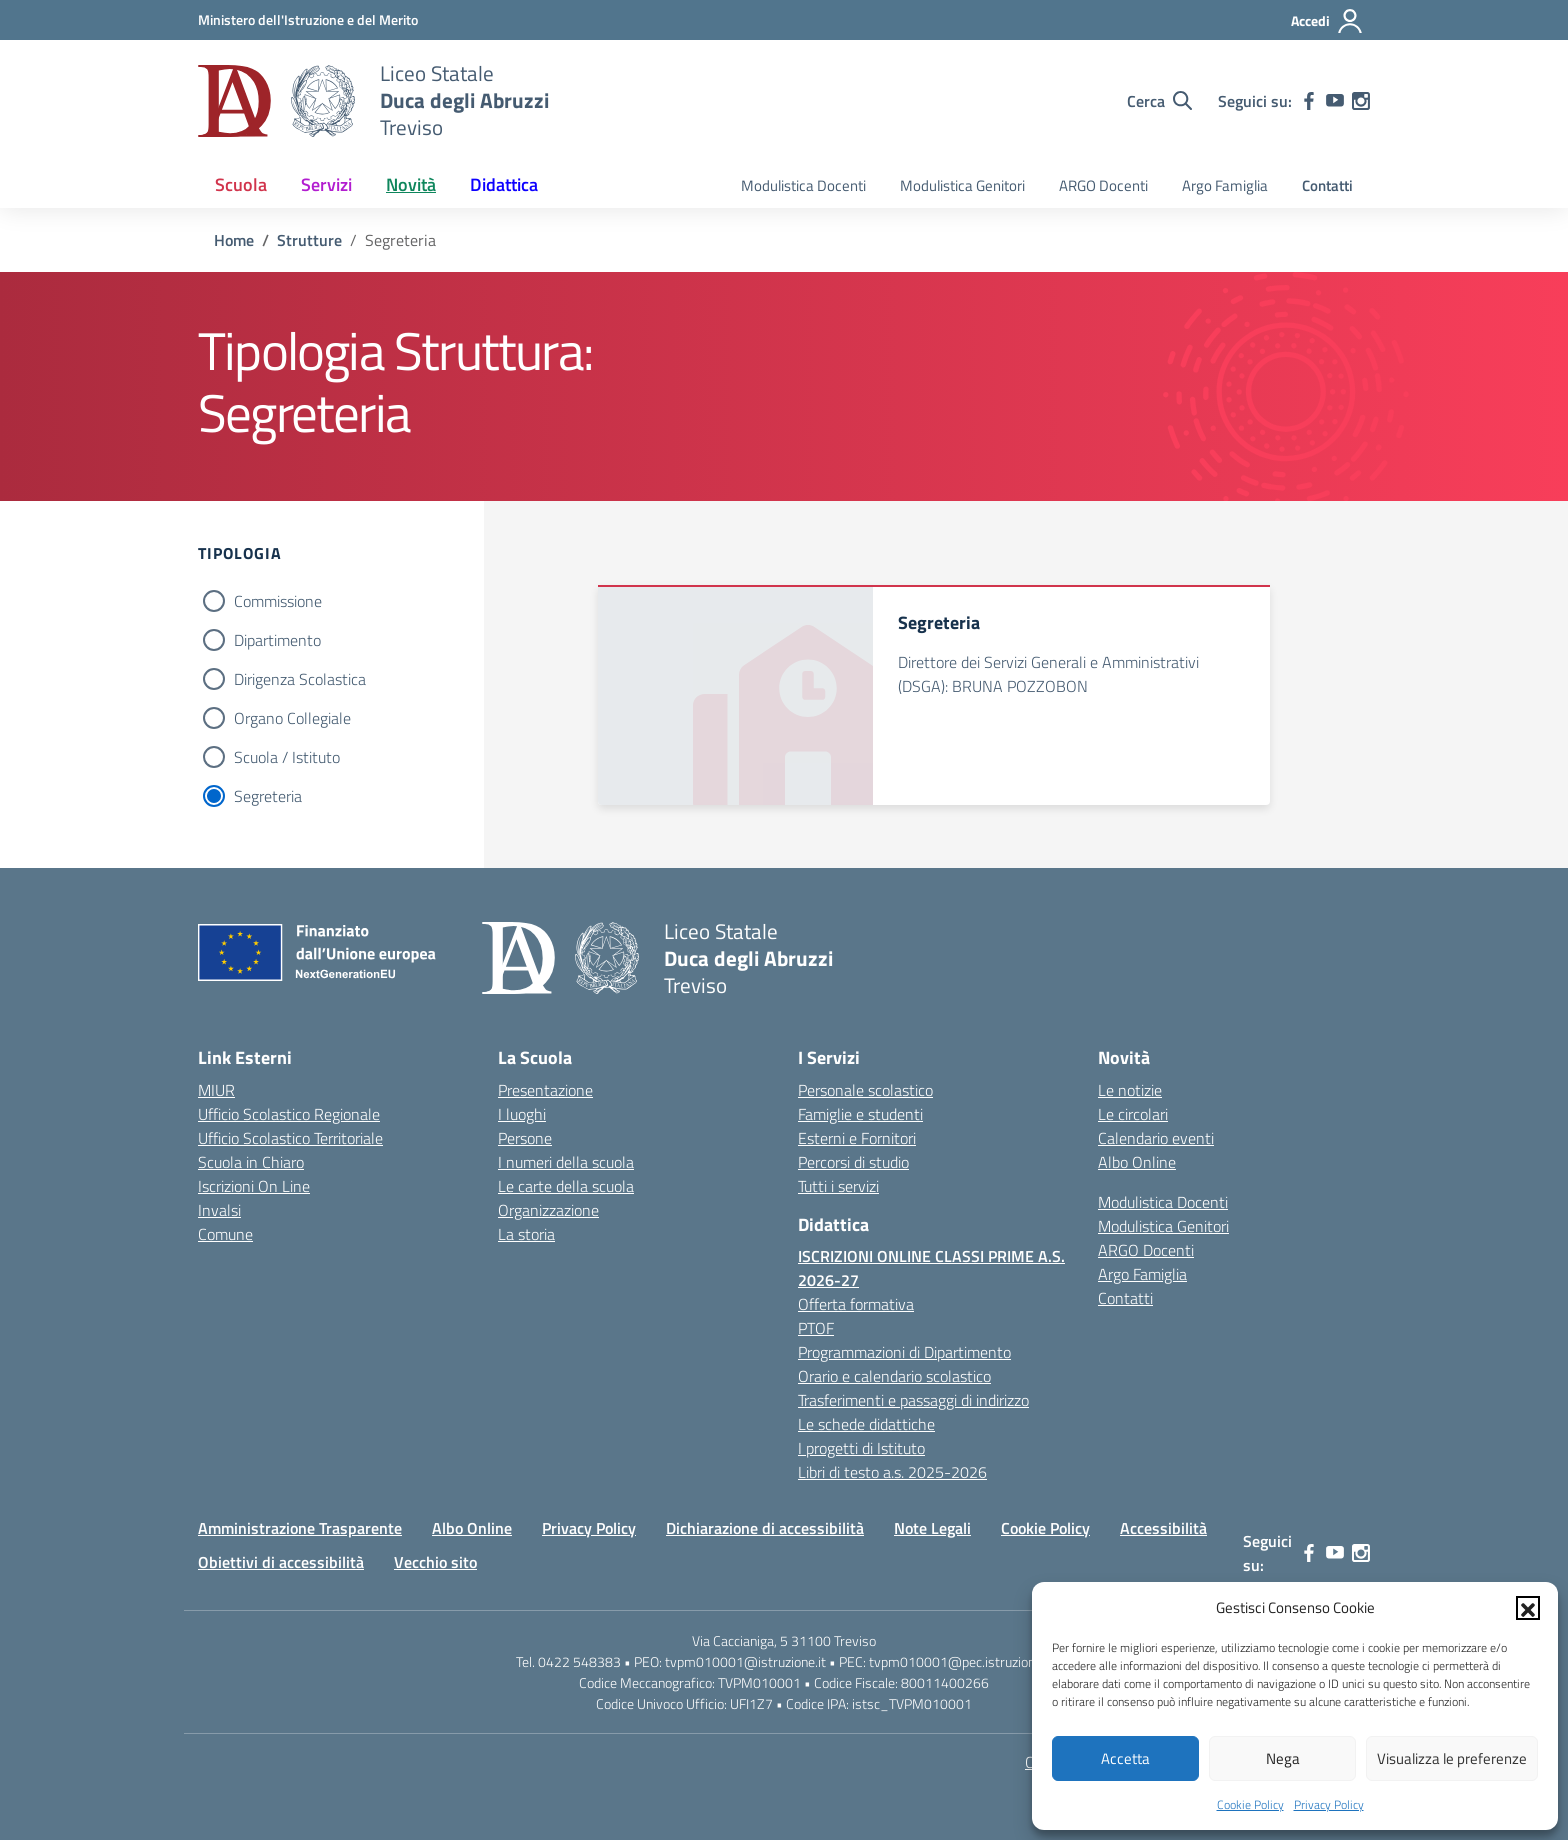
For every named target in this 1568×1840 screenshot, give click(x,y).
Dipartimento (277, 640)
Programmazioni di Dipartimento (904, 1352)
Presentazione (545, 1090)
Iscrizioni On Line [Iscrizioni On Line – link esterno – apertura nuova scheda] (254, 1186)
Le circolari (1133, 1114)
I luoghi (522, 1114)
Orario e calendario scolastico (894, 1376)
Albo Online (1137, 1162)
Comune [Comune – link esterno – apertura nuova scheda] (225, 1234)
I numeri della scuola (566, 1162)
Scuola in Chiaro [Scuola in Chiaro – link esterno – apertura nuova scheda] (251, 1162)
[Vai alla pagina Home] (234, 240)
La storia (526, 1234)
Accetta (1125, 1758)
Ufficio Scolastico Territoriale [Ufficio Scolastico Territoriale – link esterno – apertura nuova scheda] (290, 1138)
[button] (1528, 1608)
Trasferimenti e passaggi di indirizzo (913, 1400)
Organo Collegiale (292, 718)
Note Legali (932, 1528)
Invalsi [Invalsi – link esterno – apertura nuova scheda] (219, 1210)
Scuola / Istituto (287, 757)
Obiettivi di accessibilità (281, 1562)
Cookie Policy (1250, 1804)
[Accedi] (1327, 21)
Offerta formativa (856, 1304)
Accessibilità (1163, 1528)
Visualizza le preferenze (1452, 1758)
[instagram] (1361, 101)
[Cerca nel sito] (1159, 101)
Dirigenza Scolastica (300, 679)
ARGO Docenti (1103, 185)
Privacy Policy (1329, 1804)
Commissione (278, 601)
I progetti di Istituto (861, 1448)
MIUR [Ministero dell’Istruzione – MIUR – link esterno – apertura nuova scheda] (216, 1090)
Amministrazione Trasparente (300, 1528)
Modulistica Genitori (962, 185)
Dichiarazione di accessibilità (765, 1528)
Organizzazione (548, 1210)
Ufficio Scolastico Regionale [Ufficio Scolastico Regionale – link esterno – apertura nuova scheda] (289, 1114)
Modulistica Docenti (803, 185)
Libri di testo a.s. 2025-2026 (892, 1472)
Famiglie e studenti (860, 1114)
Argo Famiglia (1225, 185)
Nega (1283, 1758)
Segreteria (268, 796)
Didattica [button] (504, 184)
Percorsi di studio (853, 1162)
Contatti (1327, 185)
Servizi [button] (326, 184)
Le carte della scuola (566, 1186)
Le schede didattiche (866, 1424)
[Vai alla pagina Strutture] (309, 240)
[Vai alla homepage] (276, 101)
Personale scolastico (865, 1090)
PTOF (816, 1328)
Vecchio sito (435, 1562)
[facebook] (1309, 101)
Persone (525, 1138)
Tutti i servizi (838, 1186)
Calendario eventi (1156, 1138)
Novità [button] (411, 184)
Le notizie (1130, 1090)
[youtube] (1335, 101)
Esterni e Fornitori (857, 1138)
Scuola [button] (241, 184)
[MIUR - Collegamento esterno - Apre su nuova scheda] (308, 19)
